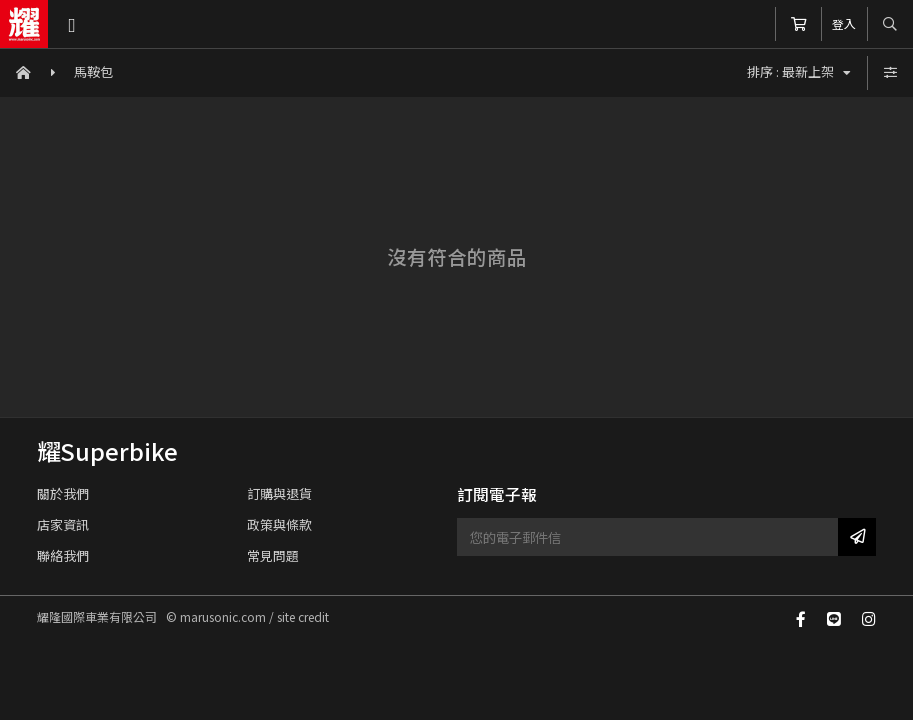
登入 (844, 23)
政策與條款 (279, 524)
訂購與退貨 (279, 493)
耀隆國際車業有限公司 (24, 24)
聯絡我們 (63, 555)
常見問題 (273, 555)
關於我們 (63, 493)
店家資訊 (63, 524)
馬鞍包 (93, 71)
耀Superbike (107, 451)
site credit (303, 616)
